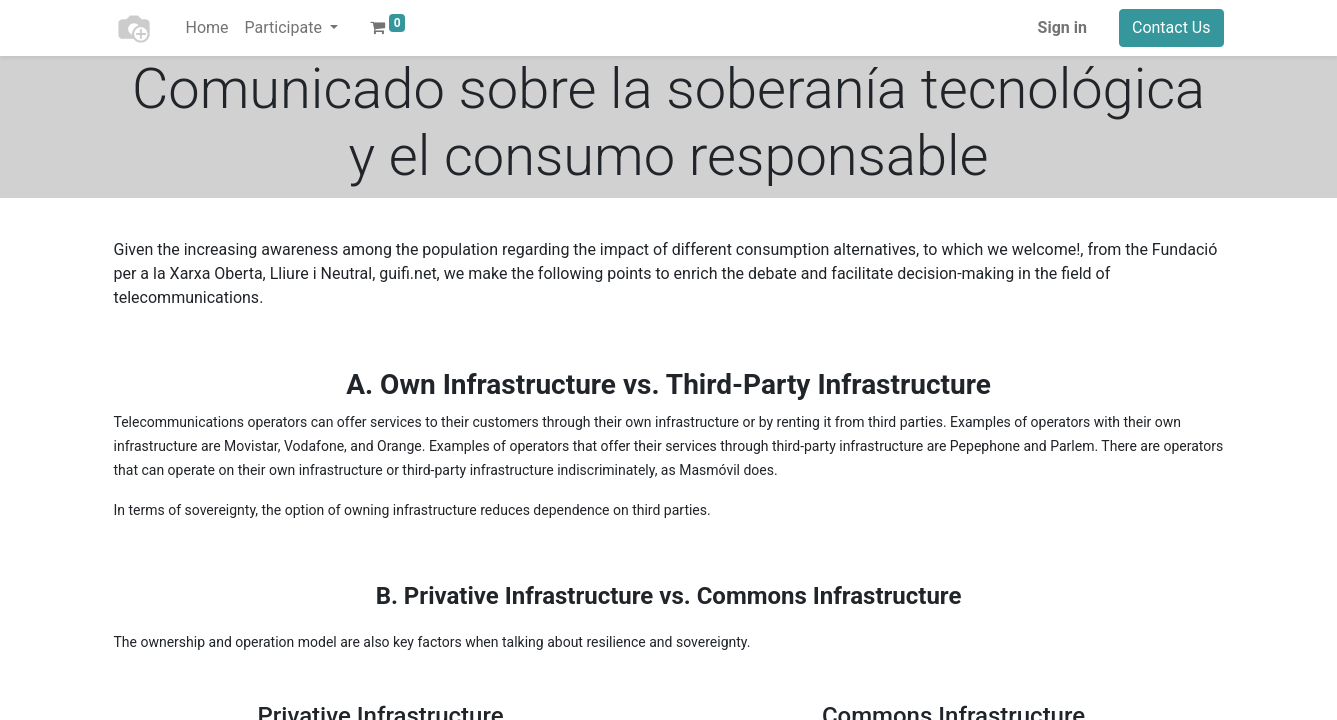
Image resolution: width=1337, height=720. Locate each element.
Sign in (1062, 27)
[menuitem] (207, 28)
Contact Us (1171, 27)
